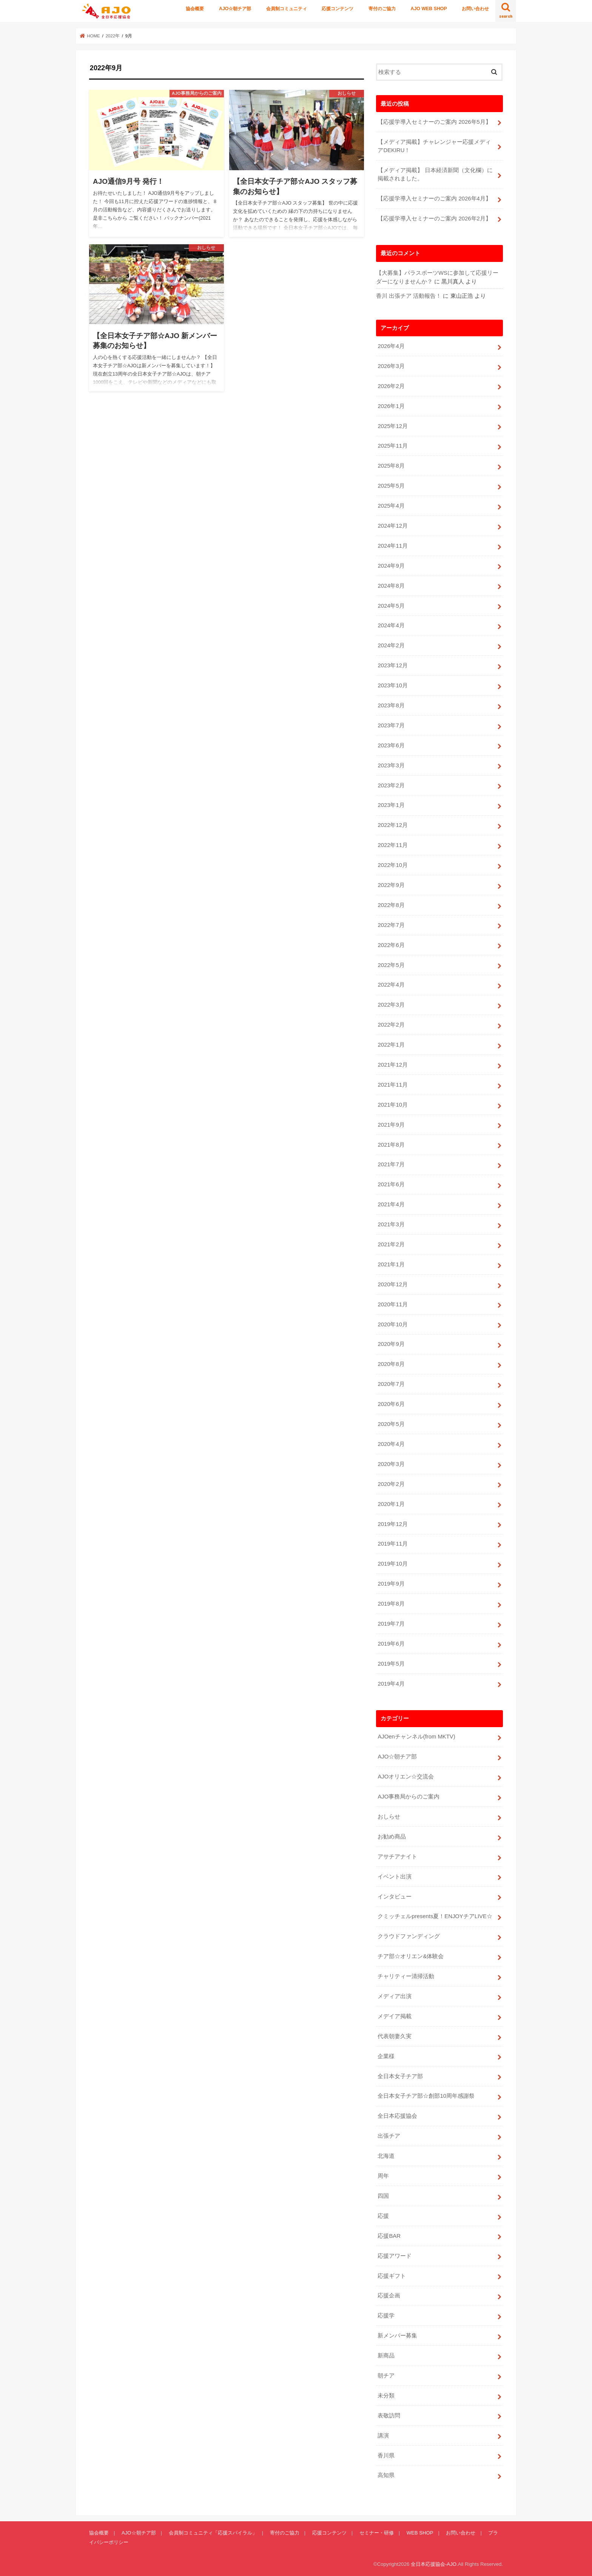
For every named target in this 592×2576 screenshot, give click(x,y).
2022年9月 (391, 885)
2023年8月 (391, 705)
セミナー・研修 (376, 2533)
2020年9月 (391, 1344)
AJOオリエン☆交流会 (406, 1777)
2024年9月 (391, 566)
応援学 (386, 2316)
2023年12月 (392, 665)
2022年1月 (391, 1045)
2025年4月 (391, 506)
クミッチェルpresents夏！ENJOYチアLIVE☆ (435, 1916)
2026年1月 (391, 406)
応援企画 (389, 2296)
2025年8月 (391, 466)
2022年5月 (391, 965)
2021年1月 (391, 1264)
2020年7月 (391, 1384)
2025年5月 (391, 486)
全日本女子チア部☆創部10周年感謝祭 (426, 2096)
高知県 (386, 2475)
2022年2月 (391, 1025)
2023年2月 (391, 785)
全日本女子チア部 (400, 2076)
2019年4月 (391, 1684)
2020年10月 (392, 1324)
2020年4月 (391, 1444)
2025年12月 (392, 426)
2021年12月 (392, 1065)
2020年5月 (391, 1424)
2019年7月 (391, 1624)
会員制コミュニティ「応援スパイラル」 (213, 2533)
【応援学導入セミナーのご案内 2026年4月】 (434, 199)
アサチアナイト (397, 1857)
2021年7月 (391, 1164)
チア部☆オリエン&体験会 (411, 1956)
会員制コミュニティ (286, 8)
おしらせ (389, 1817)
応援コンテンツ (337, 8)
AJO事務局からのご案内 (408, 1797)
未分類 (386, 2396)
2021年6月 (391, 1184)
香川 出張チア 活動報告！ (408, 296)
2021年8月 (391, 1145)
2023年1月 (391, 805)
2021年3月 (391, 1224)
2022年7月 (391, 925)
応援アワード (395, 2256)
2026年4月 (391, 346)
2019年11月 (392, 1544)
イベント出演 (395, 1877)
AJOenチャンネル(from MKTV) (416, 1737)
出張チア (389, 2136)
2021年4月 (391, 1204)
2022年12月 (392, 825)
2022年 (112, 36)
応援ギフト (392, 2276)
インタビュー (395, 1897)
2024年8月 (391, 586)
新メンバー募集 (397, 2336)
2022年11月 (392, 845)
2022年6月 (391, 945)
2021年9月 (391, 1125)
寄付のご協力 (382, 8)
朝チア (386, 2376)
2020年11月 (392, 1304)
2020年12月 (392, 1284)
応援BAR (389, 2236)
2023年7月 (391, 725)
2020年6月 (391, 1404)
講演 (383, 2436)
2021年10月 (392, 1105)
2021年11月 (392, 1085)
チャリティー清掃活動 (406, 1976)
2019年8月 (391, 1604)
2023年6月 (391, 745)
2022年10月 (392, 865)
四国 (383, 2196)
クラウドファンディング (409, 1936)
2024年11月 (392, 546)
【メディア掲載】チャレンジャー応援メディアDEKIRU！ (434, 146)
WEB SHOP (420, 2533)
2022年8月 (391, 905)
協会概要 (195, 8)
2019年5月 (391, 1664)
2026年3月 (391, 366)
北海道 (386, 2156)
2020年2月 (391, 1484)
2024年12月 (392, 526)
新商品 (386, 2356)
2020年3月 (391, 1464)
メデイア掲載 (395, 2016)
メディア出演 (395, 1996)
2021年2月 (391, 1244)
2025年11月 (392, 446)
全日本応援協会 (397, 2116)
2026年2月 (391, 386)
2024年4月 (391, 625)
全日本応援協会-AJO (433, 2564)
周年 (383, 2176)
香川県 (386, 2456)
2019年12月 (392, 1524)
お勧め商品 (392, 1837)
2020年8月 (391, 1364)
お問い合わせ (475, 8)
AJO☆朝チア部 (235, 8)
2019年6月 (391, 1644)
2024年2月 (391, 645)
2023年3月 (391, 765)
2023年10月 (392, 685)
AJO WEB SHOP (429, 8)
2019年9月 (391, 1584)
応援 (383, 2216)
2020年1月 (391, 1504)
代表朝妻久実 (395, 2036)
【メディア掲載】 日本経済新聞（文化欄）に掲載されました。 (435, 174)
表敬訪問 (389, 2416)
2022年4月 (391, 985)
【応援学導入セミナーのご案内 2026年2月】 (434, 219)
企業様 (386, 2056)
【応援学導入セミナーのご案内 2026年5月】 (434, 122)
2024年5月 (391, 606)
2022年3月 (391, 1005)
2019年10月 (392, 1564)
